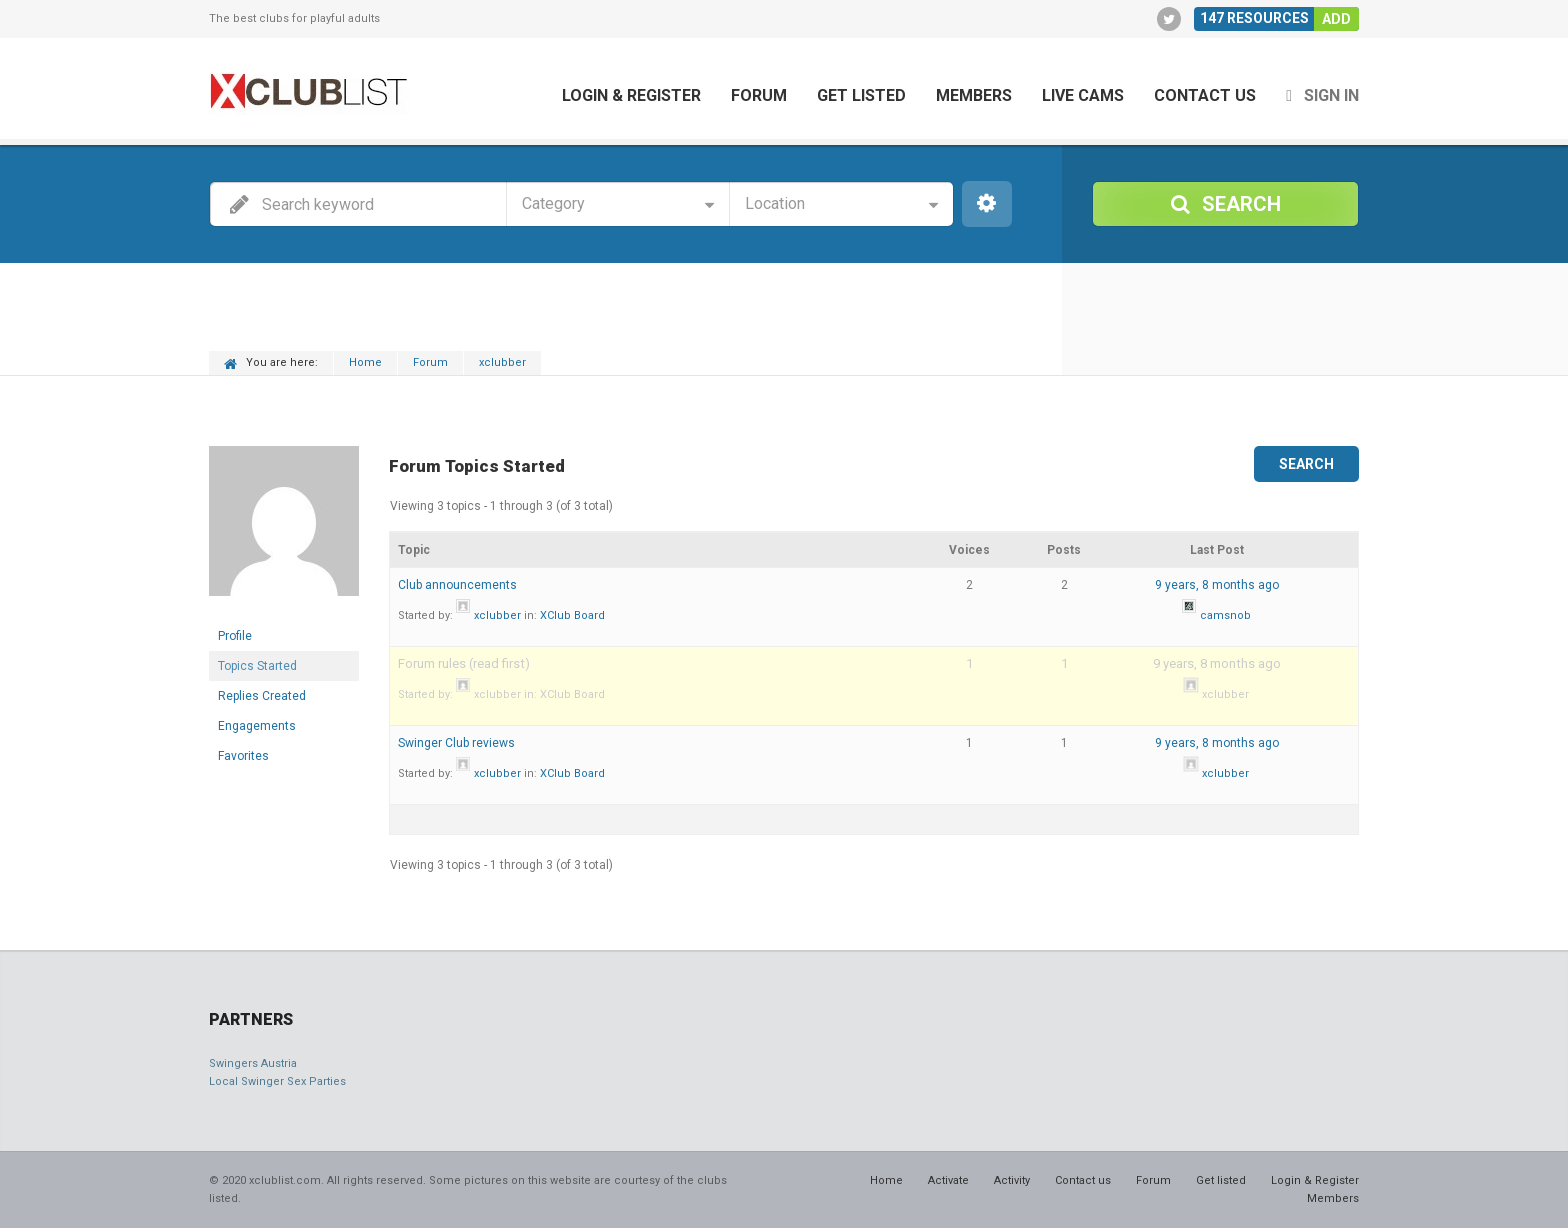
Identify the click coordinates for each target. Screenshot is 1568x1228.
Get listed (861, 95)
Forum (759, 95)
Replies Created (262, 696)
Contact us (1205, 95)
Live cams (1083, 95)
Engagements (257, 726)
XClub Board (572, 615)
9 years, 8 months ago (1217, 585)
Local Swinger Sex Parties (277, 1081)
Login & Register (631, 95)
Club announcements (457, 585)
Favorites (243, 756)
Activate (948, 1180)
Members (974, 95)
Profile (235, 636)
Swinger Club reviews (456, 743)
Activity (1012, 1180)
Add (1336, 19)
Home (365, 362)
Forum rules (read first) (464, 663)
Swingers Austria (253, 1063)
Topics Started (257, 666)
